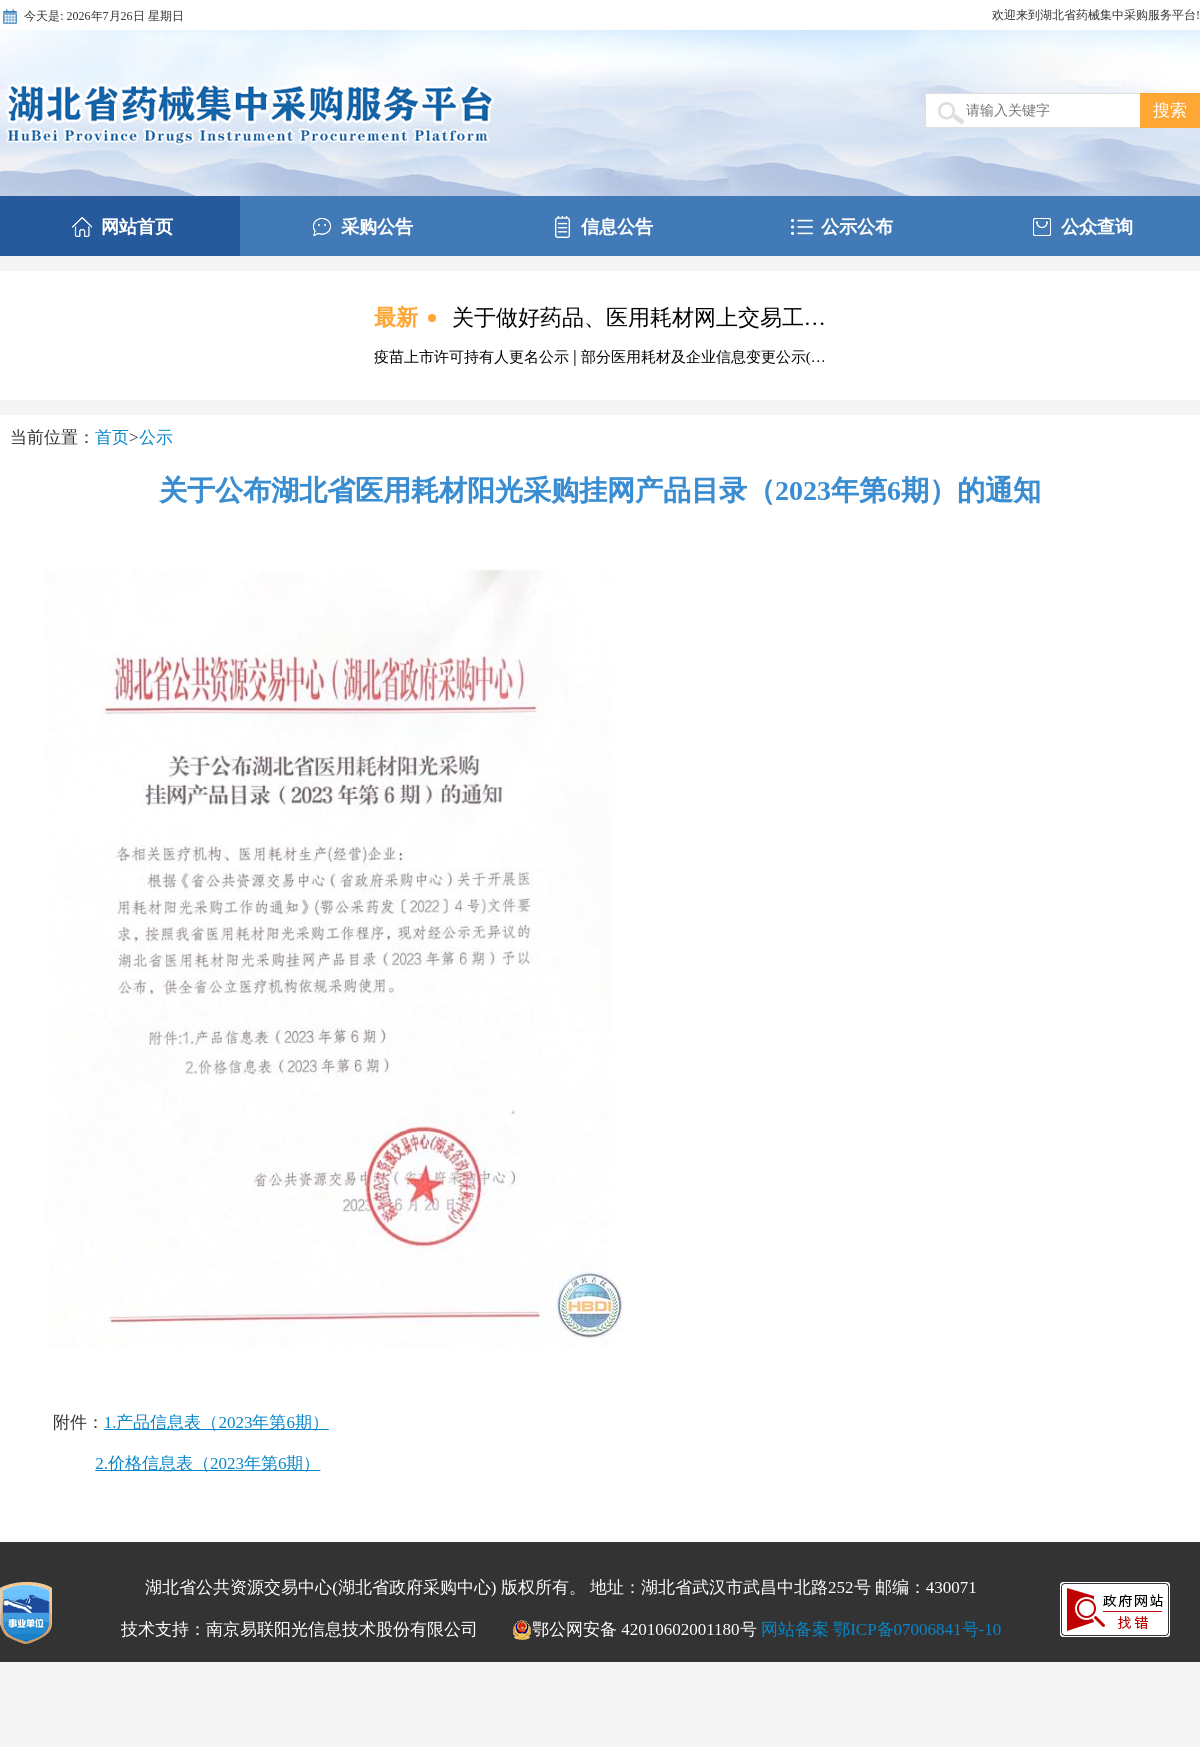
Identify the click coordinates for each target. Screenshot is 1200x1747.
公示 (156, 437)
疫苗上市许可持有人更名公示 (473, 357)
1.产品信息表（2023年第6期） (216, 1422)
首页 (112, 437)
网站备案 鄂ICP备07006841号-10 (881, 1629)
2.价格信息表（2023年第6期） (207, 1463)
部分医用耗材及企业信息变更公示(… (703, 357)
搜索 (1170, 110)
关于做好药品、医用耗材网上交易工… (639, 317)
